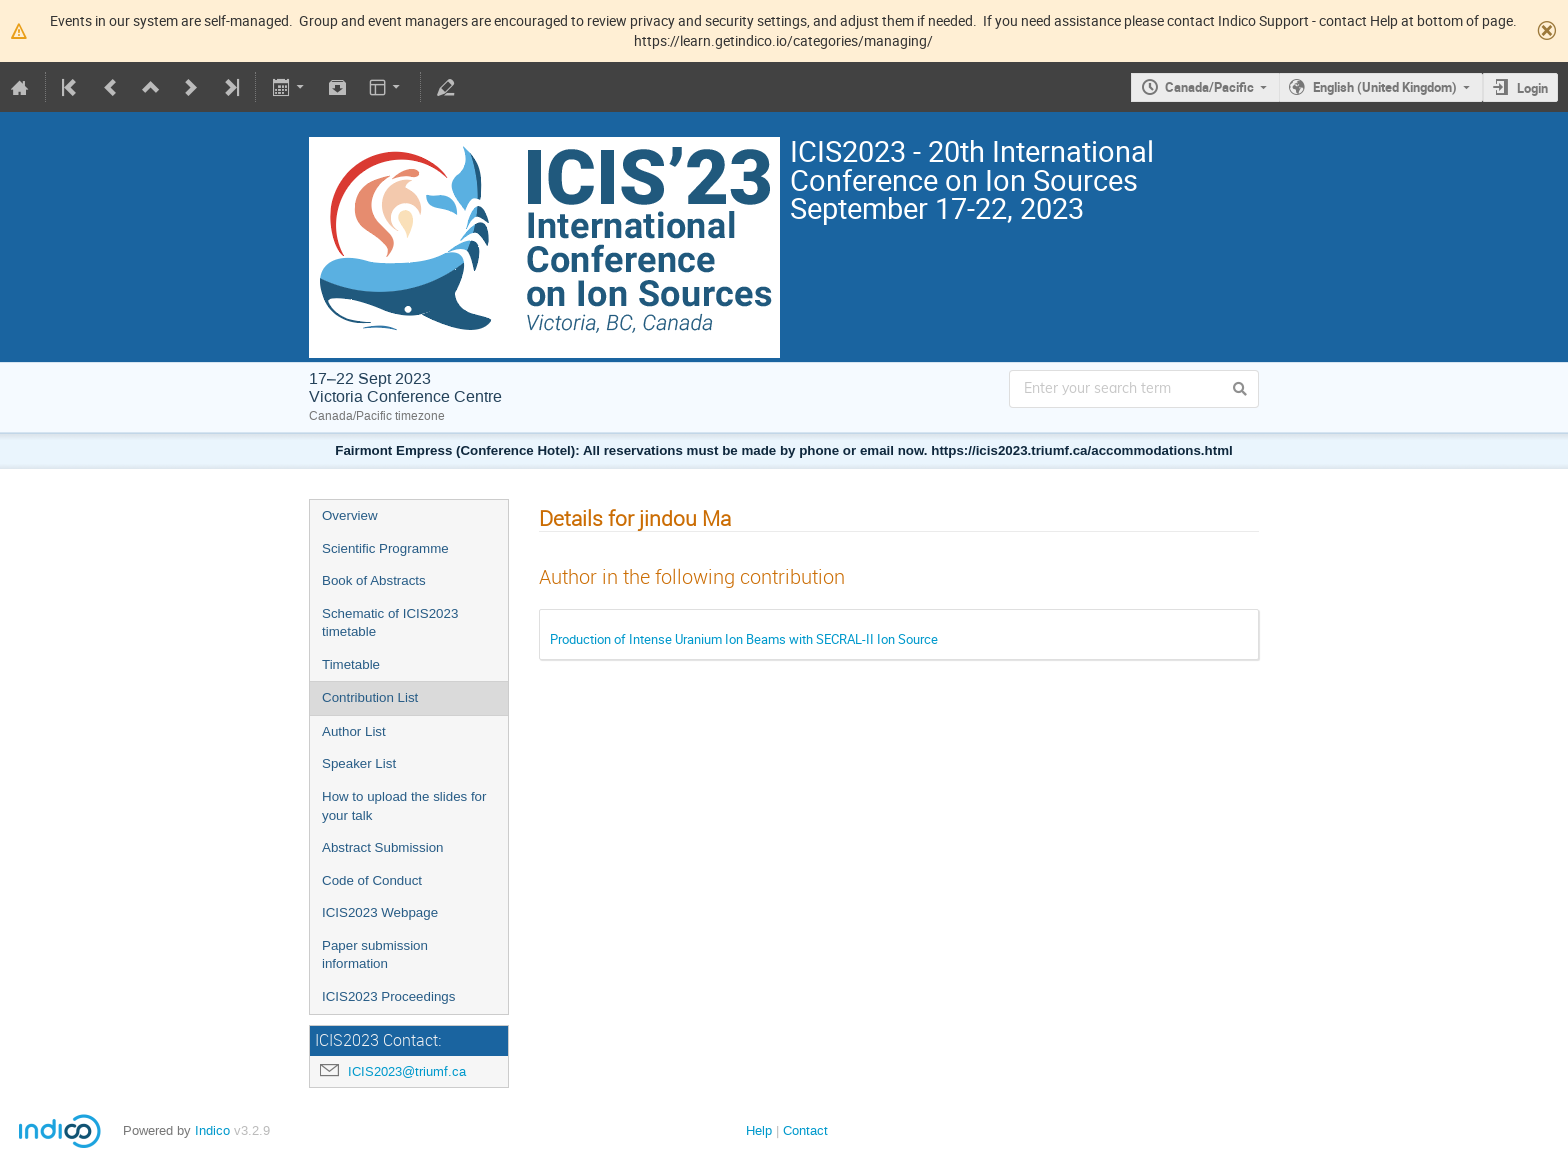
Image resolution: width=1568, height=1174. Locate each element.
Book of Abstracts (374, 580)
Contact (805, 1130)
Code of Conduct (372, 880)
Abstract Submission (382, 847)
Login (1532, 88)
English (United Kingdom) (1385, 87)
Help (759, 1130)
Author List (354, 731)
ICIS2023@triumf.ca (407, 1071)
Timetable (351, 664)
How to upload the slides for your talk (404, 806)
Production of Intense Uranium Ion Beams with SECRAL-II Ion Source (744, 639)
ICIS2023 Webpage (380, 912)
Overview (350, 515)
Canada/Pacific (1209, 87)
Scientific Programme (385, 548)
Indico (212, 1130)
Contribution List (370, 697)
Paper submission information (375, 955)
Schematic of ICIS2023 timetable (390, 623)
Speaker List (359, 763)
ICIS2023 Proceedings (388, 996)
